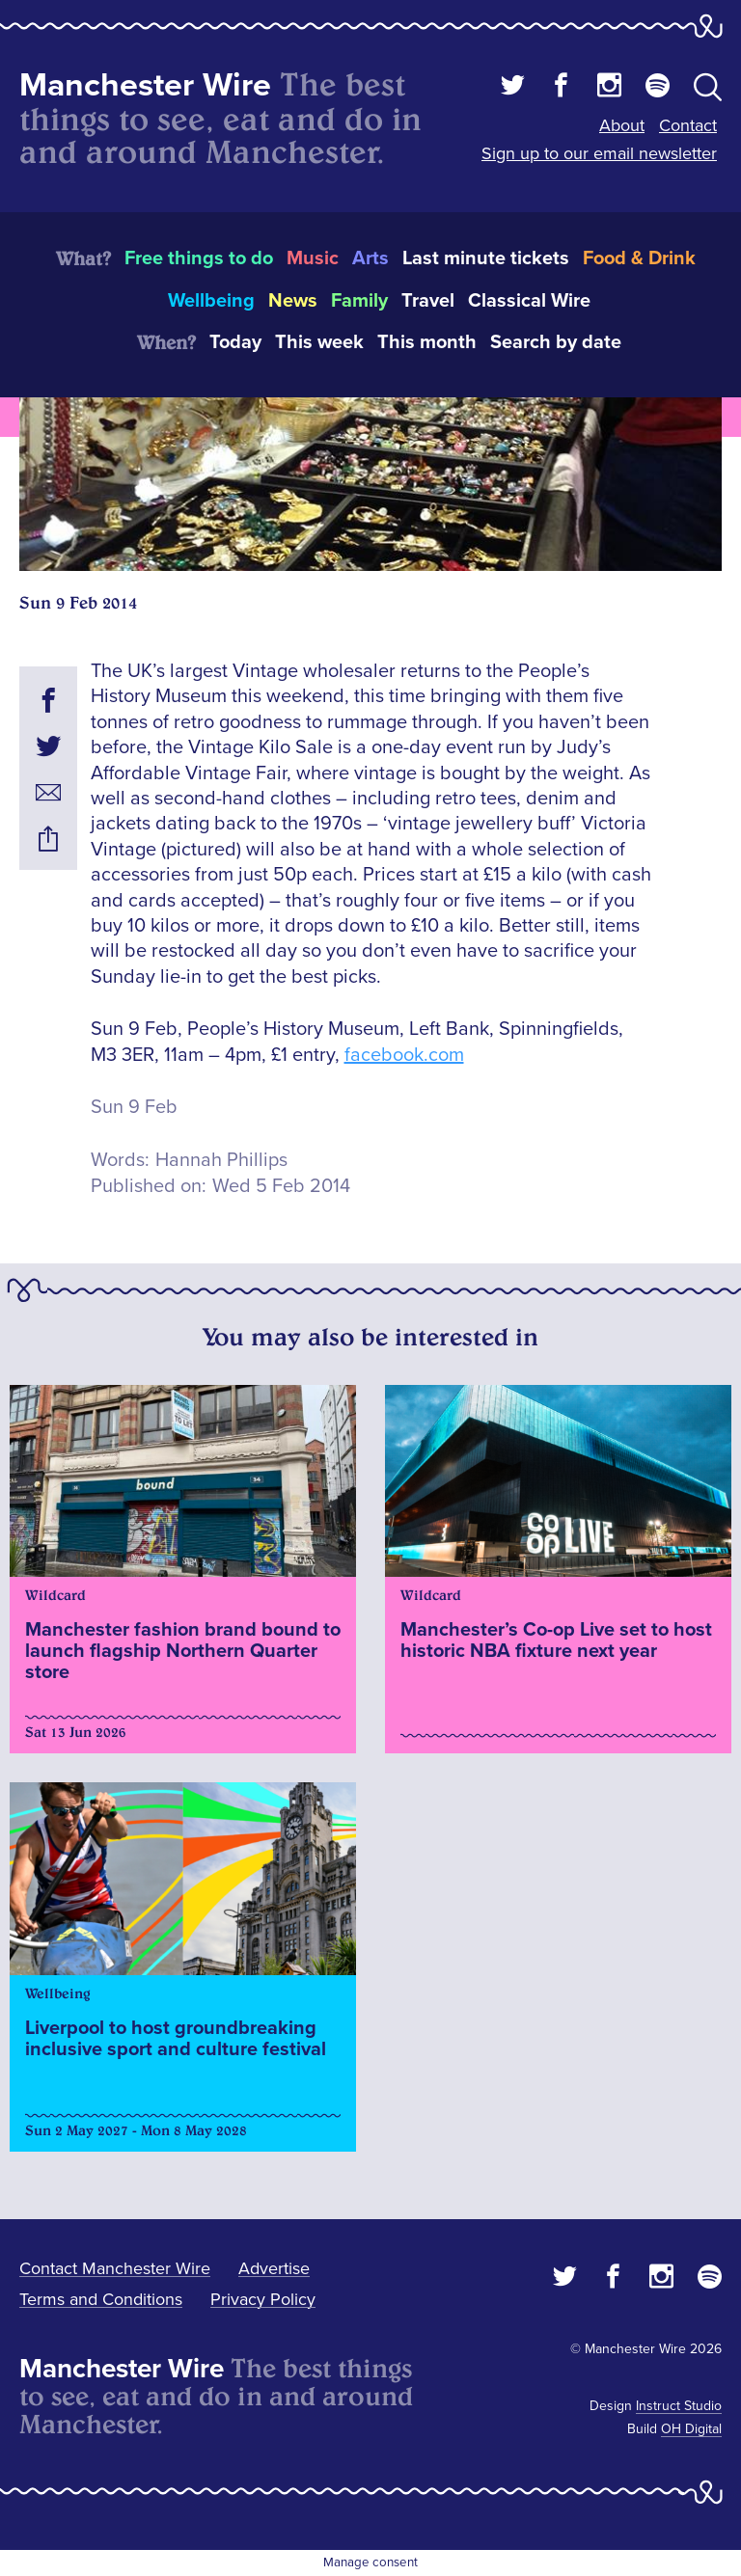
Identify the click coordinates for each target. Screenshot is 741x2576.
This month (427, 342)
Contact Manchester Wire (114, 2268)
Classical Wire (529, 300)
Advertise (274, 2268)
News (292, 300)
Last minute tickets (485, 258)
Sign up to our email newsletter (599, 153)
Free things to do (198, 258)
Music (313, 258)
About (622, 125)
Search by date (555, 342)
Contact (688, 125)
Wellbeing (211, 300)
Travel (427, 300)
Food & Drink (639, 258)
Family (359, 300)
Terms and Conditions (100, 2299)
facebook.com (404, 1055)
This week (319, 342)
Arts (370, 258)
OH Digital (691, 2429)
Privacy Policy (263, 2299)
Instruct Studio (679, 2406)
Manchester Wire (145, 85)
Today (235, 342)
